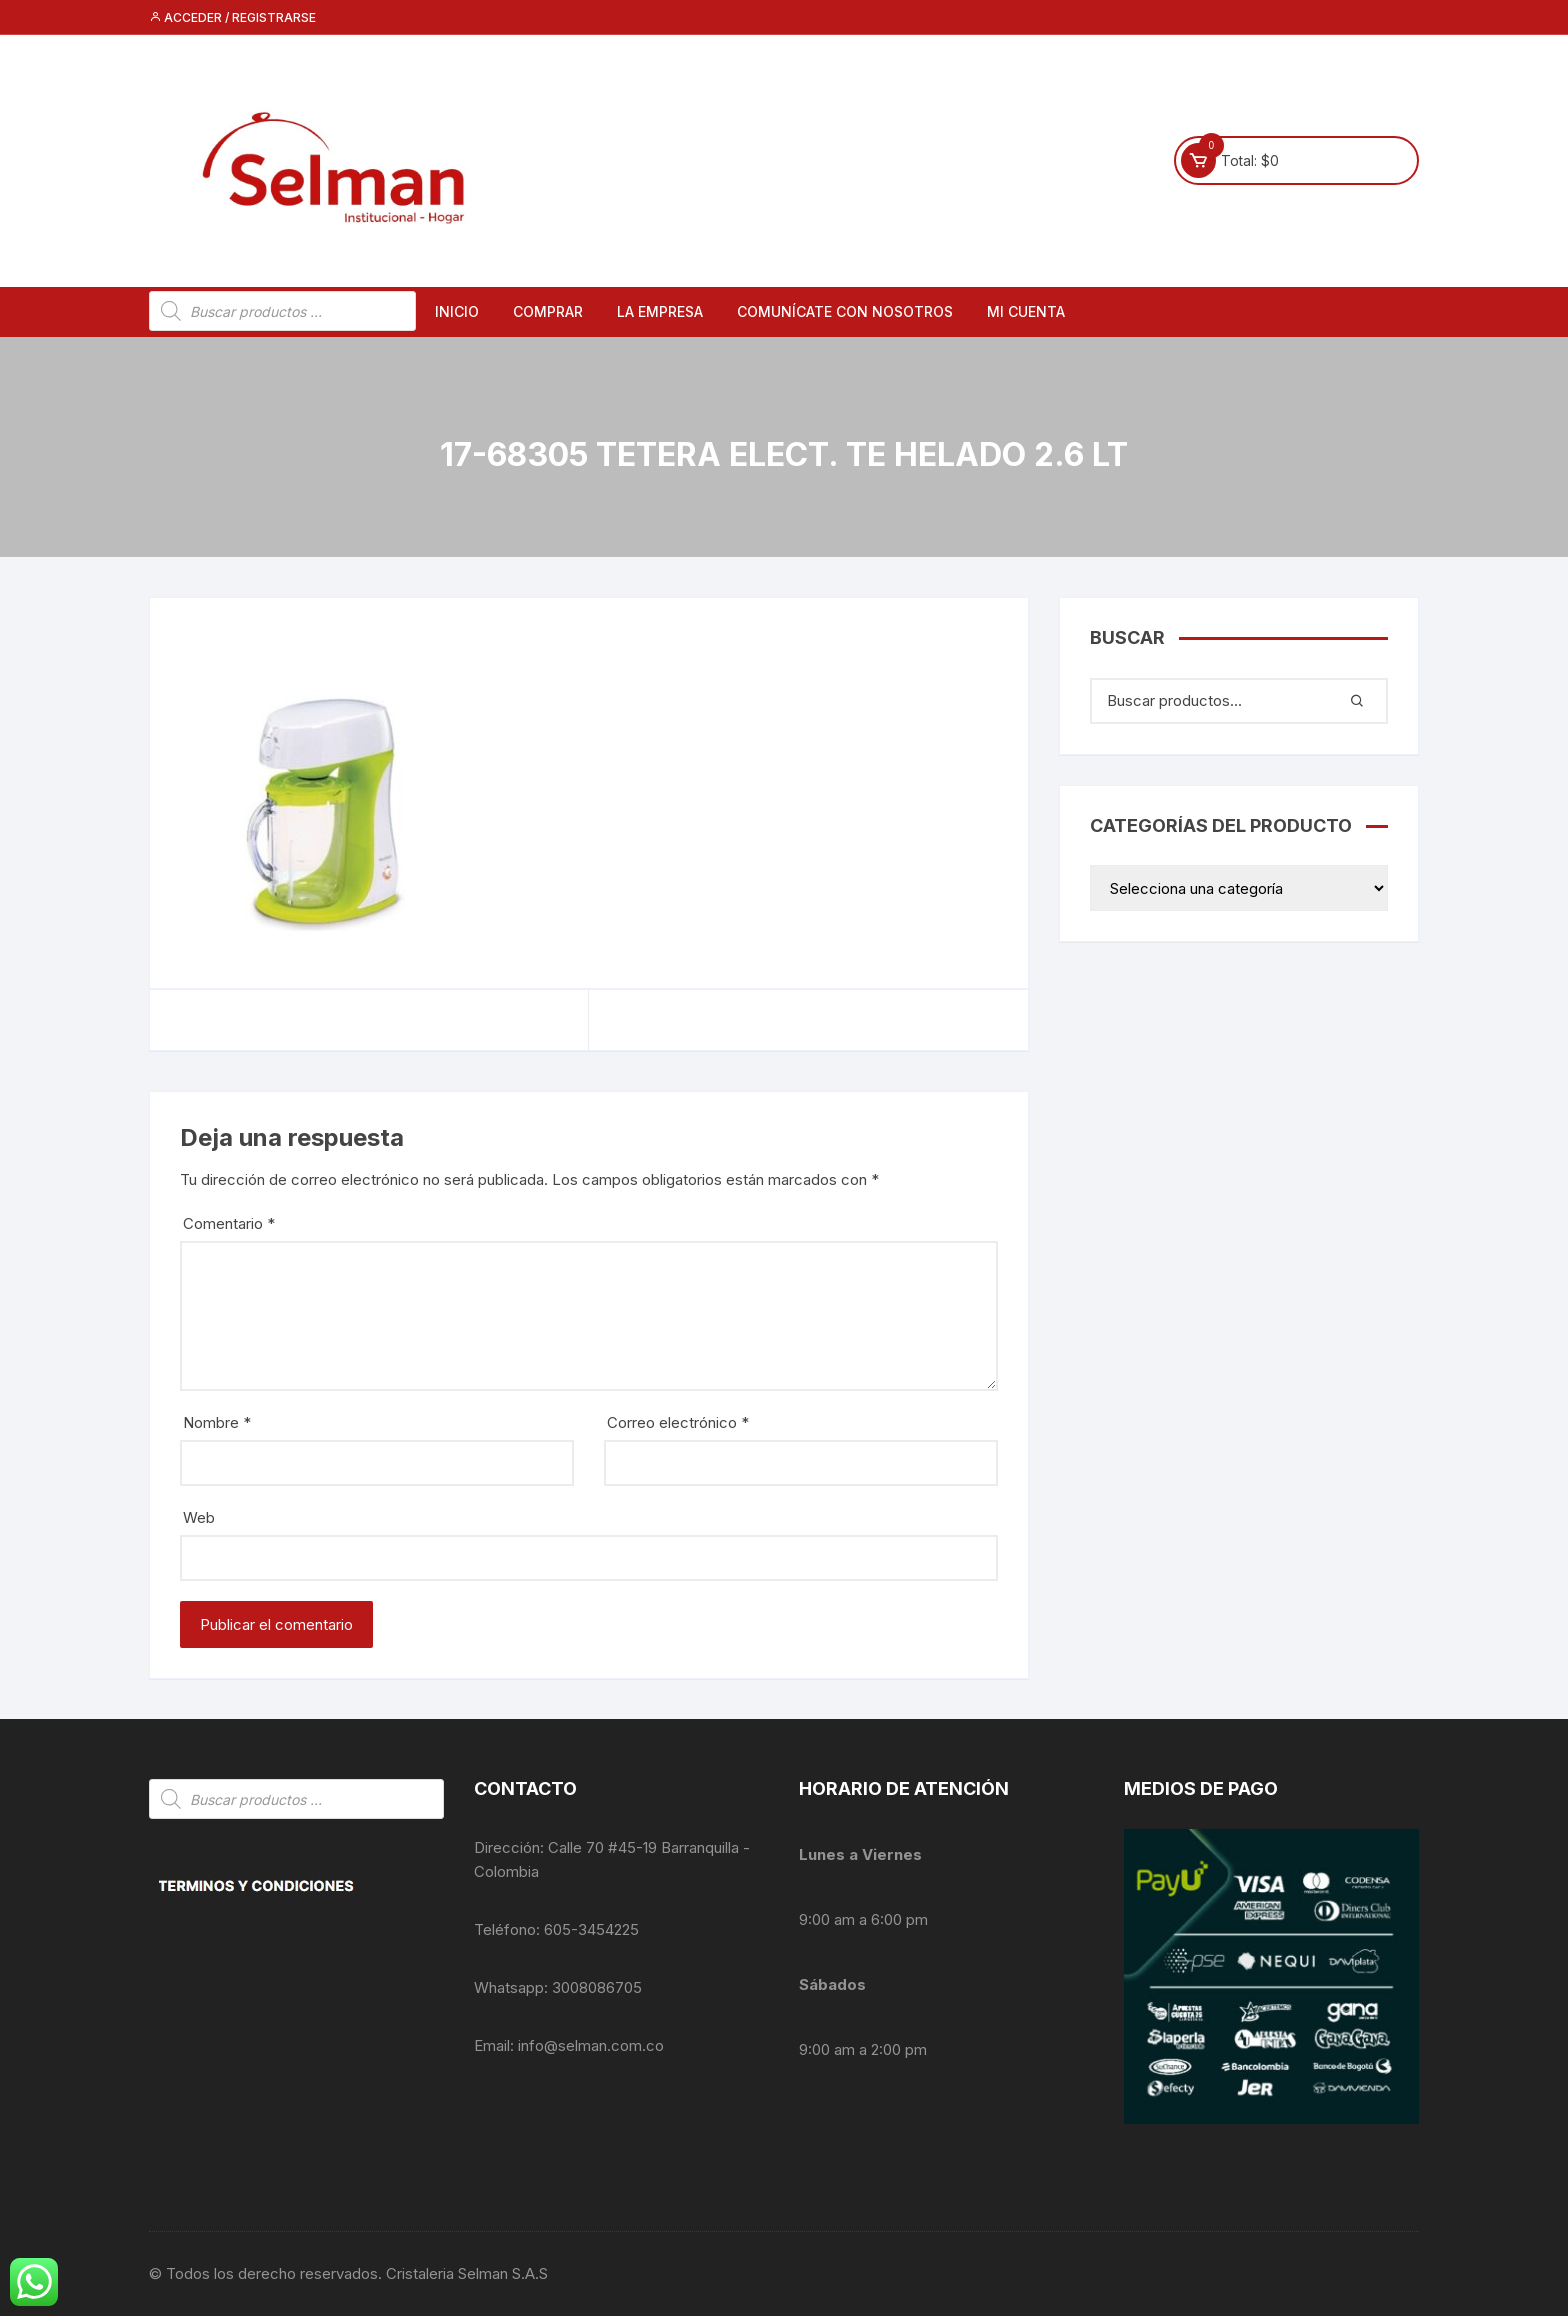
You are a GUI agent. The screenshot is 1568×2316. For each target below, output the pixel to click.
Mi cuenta (1026, 311)
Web (199, 1517)
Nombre (217, 1422)
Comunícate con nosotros (845, 311)
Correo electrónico (678, 1422)
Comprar (548, 311)
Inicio (457, 311)
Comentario (229, 1223)
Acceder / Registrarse (232, 17)
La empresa (660, 311)
